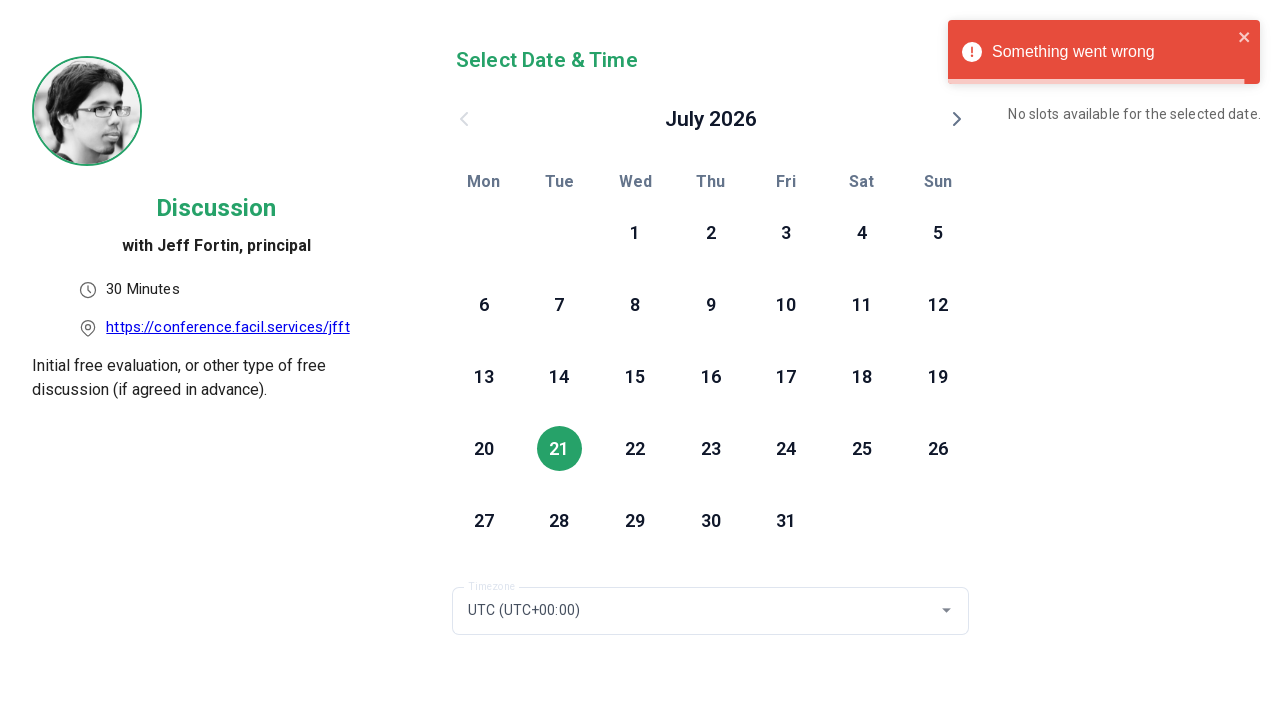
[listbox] (215, 308)
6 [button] (484, 304)
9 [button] (711, 304)
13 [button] (484, 376)
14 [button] (559, 376)
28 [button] (559, 520)
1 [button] (635, 232)
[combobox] (710, 611)
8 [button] (635, 304)
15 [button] (635, 376)
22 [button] (635, 448)
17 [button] (786, 376)
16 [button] (711, 376)
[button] (946, 610)
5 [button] (938, 232)
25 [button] (862, 448)
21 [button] (559, 448)
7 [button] (559, 304)
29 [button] (635, 520)
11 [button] (862, 304)
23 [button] (711, 448)
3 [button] (786, 232)
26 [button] (938, 448)
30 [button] (711, 520)
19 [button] (938, 376)
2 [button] (711, 232)
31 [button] (786, 520)
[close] (1245, 40)
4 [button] (862, 232)
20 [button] (484, 448)
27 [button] (484, 520)
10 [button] (786, 304)
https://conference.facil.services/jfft (227, 327)
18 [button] (862, 376)
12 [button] (938, 304)
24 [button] (786, 448)
